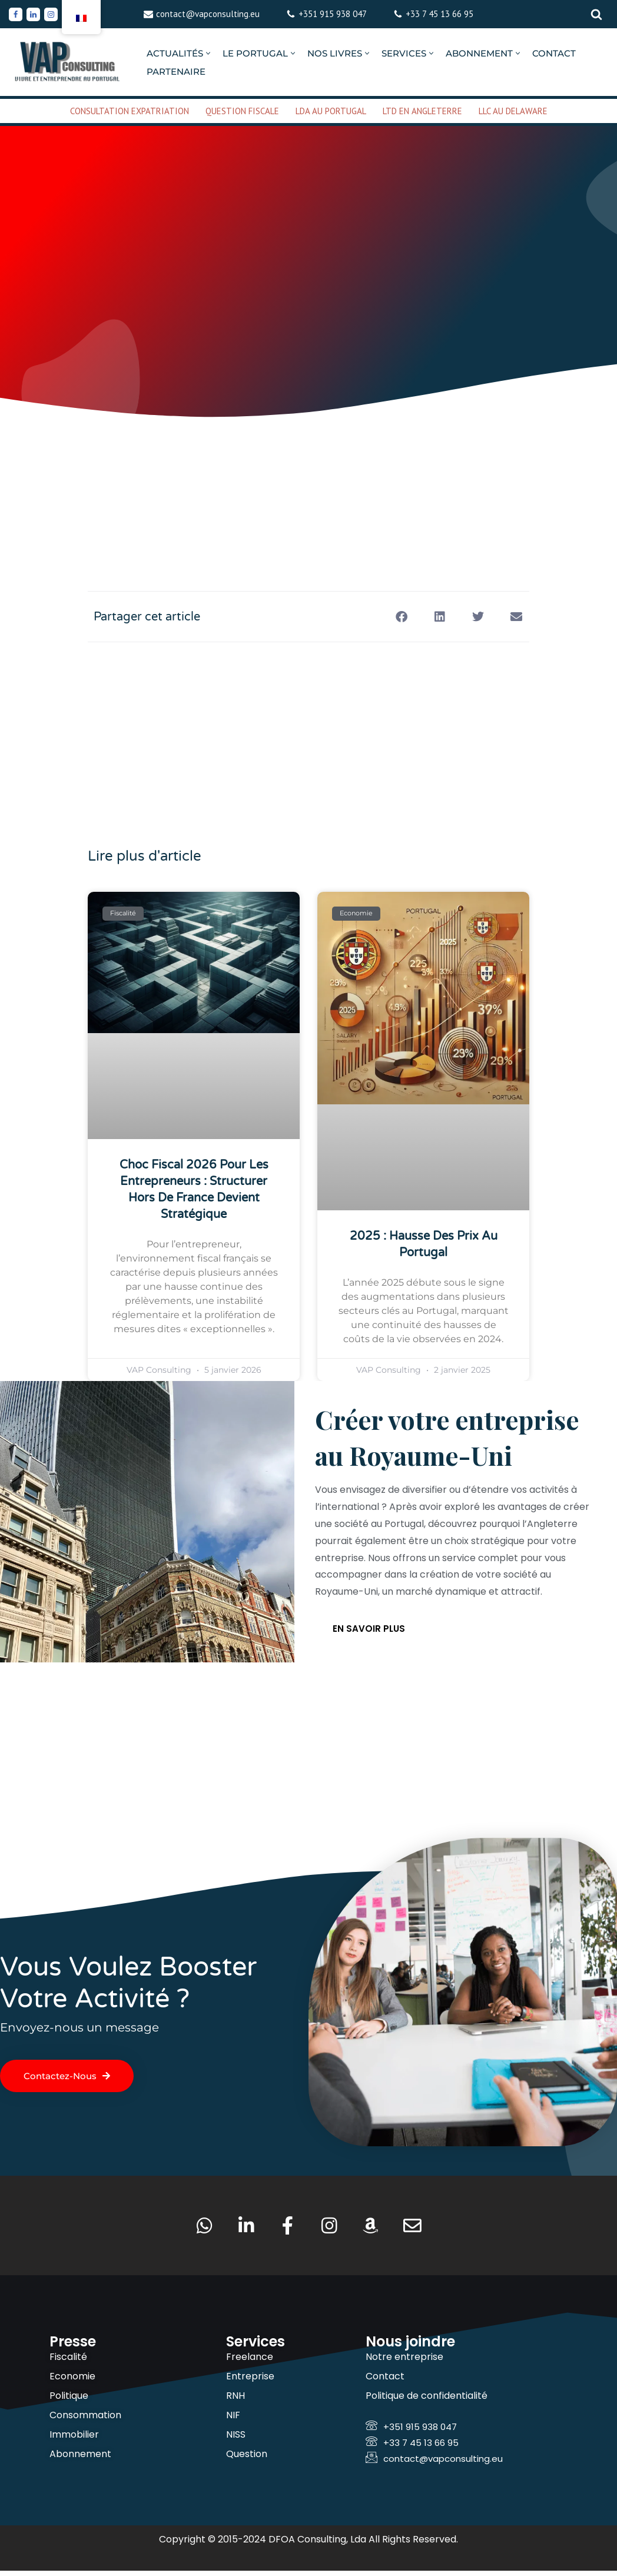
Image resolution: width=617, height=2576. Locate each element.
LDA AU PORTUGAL (331, 111)
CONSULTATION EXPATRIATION (129, 111)
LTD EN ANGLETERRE (422, 111)
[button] (208, 53)
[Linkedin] (33, 14)
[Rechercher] (596, 14)
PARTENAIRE (176, 71)
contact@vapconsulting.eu (208, 13)
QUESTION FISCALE (242, 111)
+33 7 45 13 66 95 (439, 13)
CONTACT (554, 53)
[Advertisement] (308, 467)
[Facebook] (15, 14)
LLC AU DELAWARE (513, 111)
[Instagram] (51, 14)
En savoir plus (369, 1631)
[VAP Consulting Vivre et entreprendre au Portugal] (68, 62)
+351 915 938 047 (332, 13)
